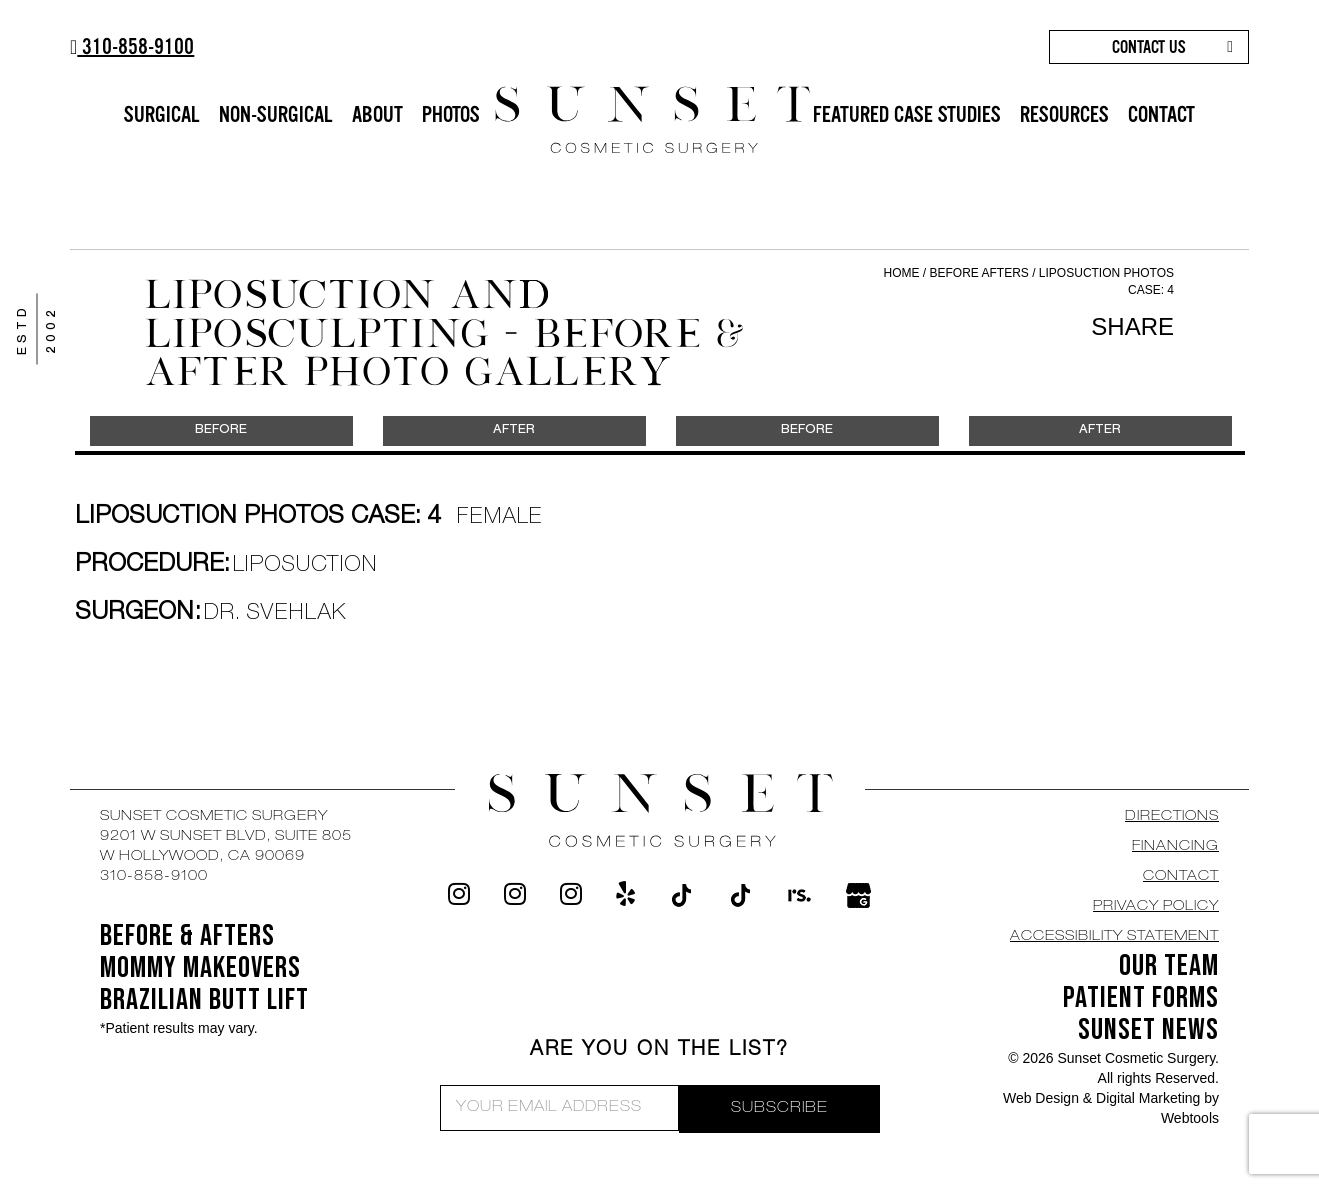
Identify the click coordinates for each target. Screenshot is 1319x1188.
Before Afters (981, 273)
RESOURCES (1064, 114)
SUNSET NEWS (1148, 1030)
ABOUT (377, 114)
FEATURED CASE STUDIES (907, 114)
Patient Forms (1141, 998)
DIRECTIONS (1172, 817)
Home (901, 273)
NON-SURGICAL (276, 114)
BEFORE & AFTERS (187, 936)
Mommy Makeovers (200, 968)
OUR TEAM (1169, 966)
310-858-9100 (132, 46)
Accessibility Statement (1114, 937)
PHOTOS (451, 114)
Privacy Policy (1156, 907)
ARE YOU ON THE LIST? (659, 1051)
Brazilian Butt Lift (204, 1000)
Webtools (1190, 1118)
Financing (1175, 847)
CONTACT (1161, 114)
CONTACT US (1149, 47)
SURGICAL (162, 114)
